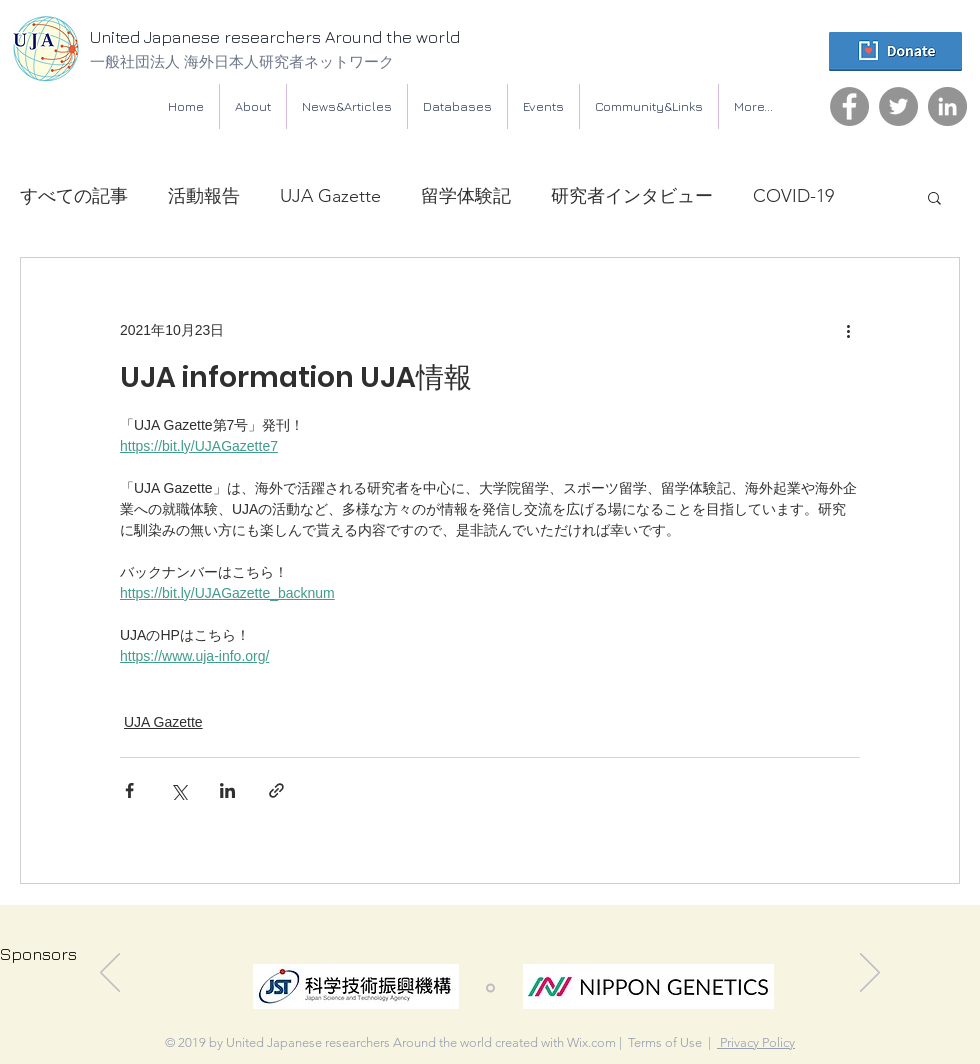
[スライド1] (490, 988)
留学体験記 (466, 196)
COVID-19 (793, 196)
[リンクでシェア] (276, 790)
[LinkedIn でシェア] (227, 790)
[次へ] (870, 974)
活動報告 (204, 196)
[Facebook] (849, 106)
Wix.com (591, 1042)
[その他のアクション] (848, 330)
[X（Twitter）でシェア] (178, 790)
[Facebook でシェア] (129, 790)
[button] (457, 106)
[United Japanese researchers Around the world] (315, 38)
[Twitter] (898, 106)
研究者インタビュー (632, 196)
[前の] (110, 974)
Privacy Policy (756, 1042)
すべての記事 (74, 196)
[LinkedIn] (947, 106)
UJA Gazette (330, 196)
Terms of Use (665, 1042)
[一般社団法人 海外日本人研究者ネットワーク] (295, 61)
